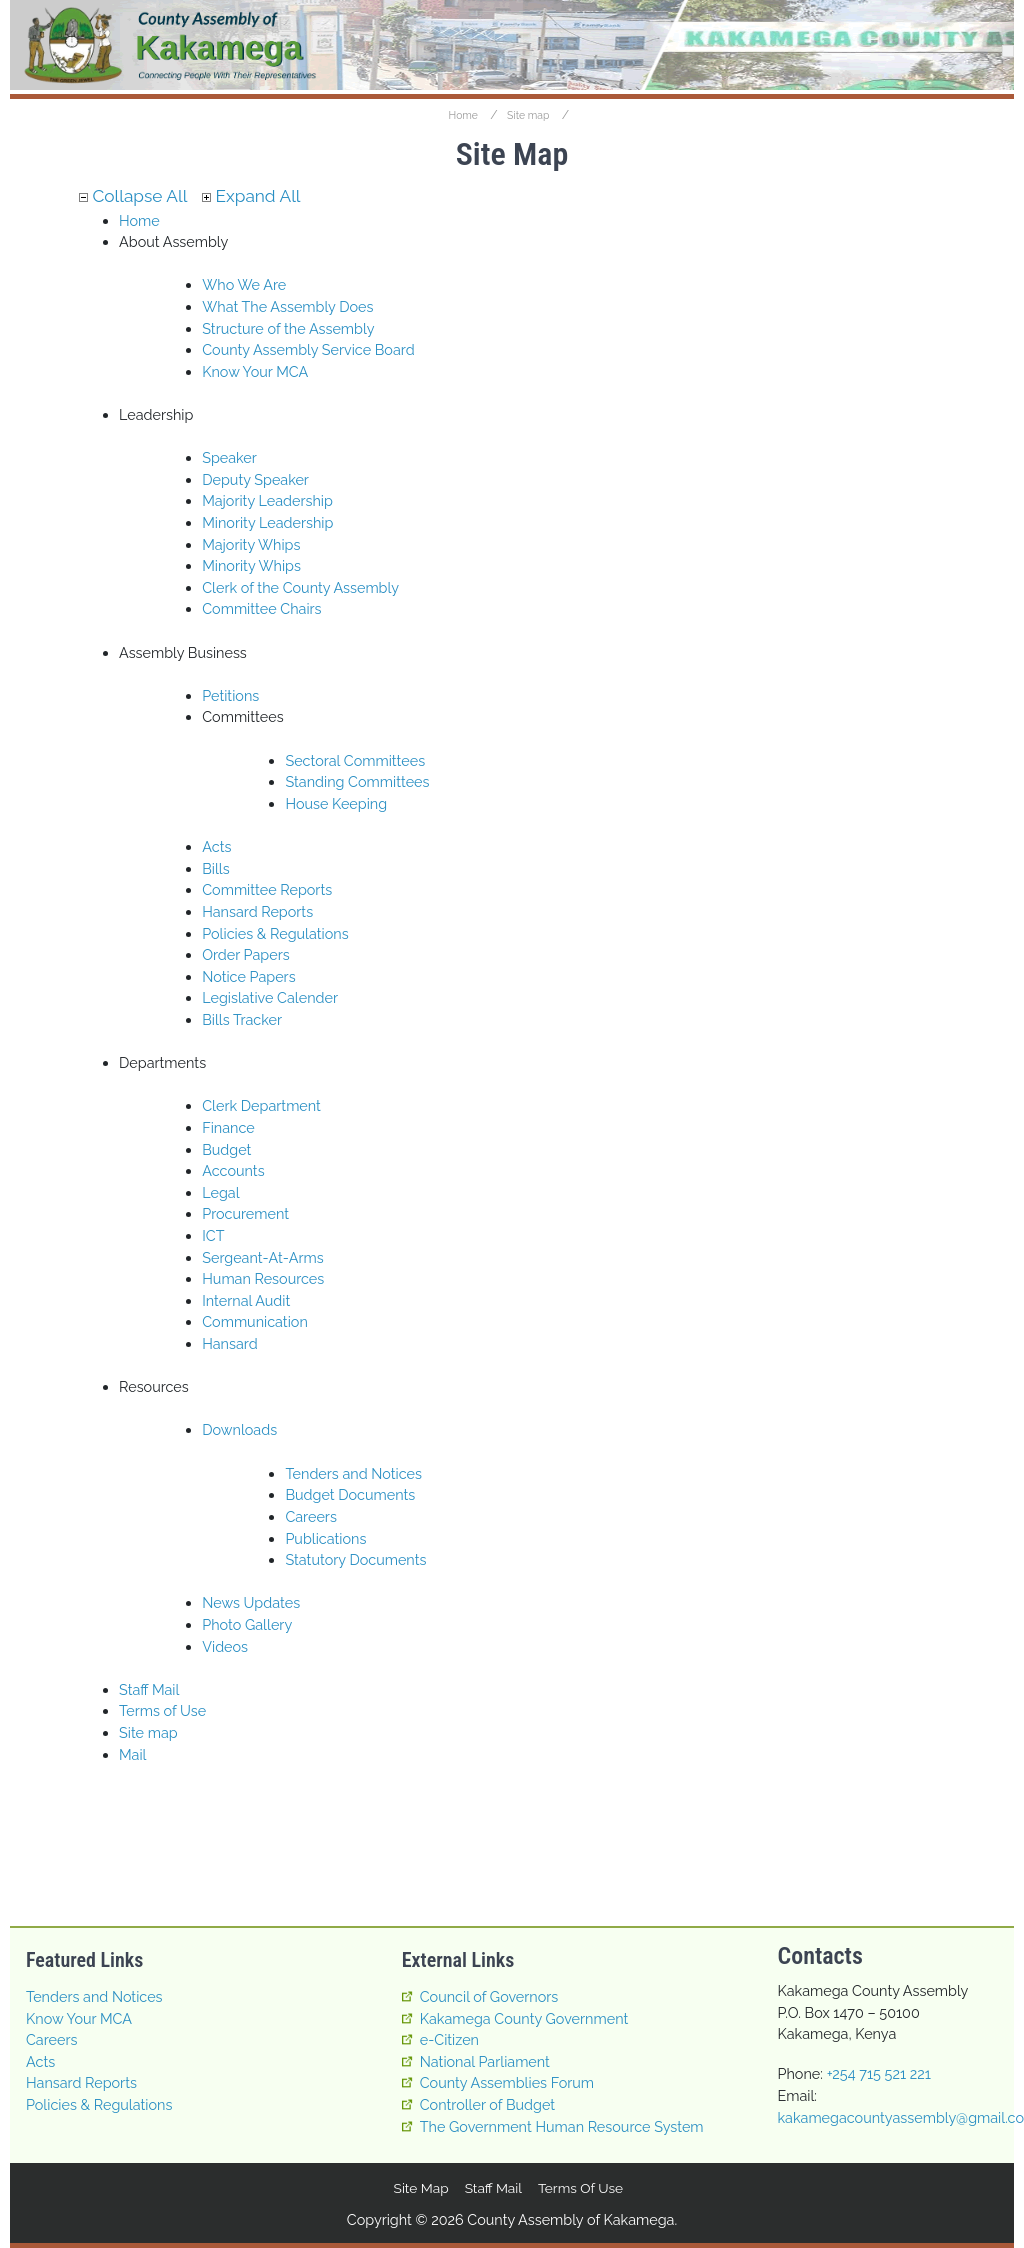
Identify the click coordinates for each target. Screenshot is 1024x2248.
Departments (162, 1062)
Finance (228, 1127)
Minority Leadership (267, 522)
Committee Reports (267, 889)
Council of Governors (489, 1996)
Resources (154, 1386)
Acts (216, 846)
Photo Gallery (247, 1624)
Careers (310, 1516)
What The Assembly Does (287, 306)
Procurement (245, 1213)
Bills (216, 868)
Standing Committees (357, 781)
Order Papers (245, 954)
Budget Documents (350, 1494)
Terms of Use (162, 1710)
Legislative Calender (270, 997)
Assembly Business (183, 652)
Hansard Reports (257, 911)
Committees (242, 716)
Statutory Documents (355, 1559)
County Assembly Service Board (308, 349)
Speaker (229, 457)
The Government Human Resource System (562, 2126)
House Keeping (336, 803)
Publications (325, 1538)
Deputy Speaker (255, 479)
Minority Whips (251, 565)
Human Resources (263, 1278)
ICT (213, 1235)
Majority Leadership (267, 500)
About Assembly (173, 241)
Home (463, 115)
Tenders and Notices (353, 1473)
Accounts (233, 1170)
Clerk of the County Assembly (300, 587)
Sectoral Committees (355, 760)
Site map (528, 115)
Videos (225, 1646)
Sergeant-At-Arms (263, 1257)
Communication (255, 1321)
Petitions (230, 695)
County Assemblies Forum (507, 2082)
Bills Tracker (242, 1019)
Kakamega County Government (524, 2018)
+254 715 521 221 (879, 2073)
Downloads (239, 1430)
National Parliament (485, 2061)
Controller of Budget (487, 2104)
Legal (220, 1192)
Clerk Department (261, 1105)
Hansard (229, 1343)
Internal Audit (246, 1300)
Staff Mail (149, 1689)
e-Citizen (449, 2039)
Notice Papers (248, 976)
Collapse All (133, 196)
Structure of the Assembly (288, 328)
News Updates (251, 1602)
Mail (132, 1754)
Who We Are (244, 284)
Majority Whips (251, 544)
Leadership (156, 414)
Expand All (251, 196)
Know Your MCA (255, 371)
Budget (226, 1149)
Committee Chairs (261, 608)
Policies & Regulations (275, 933)
